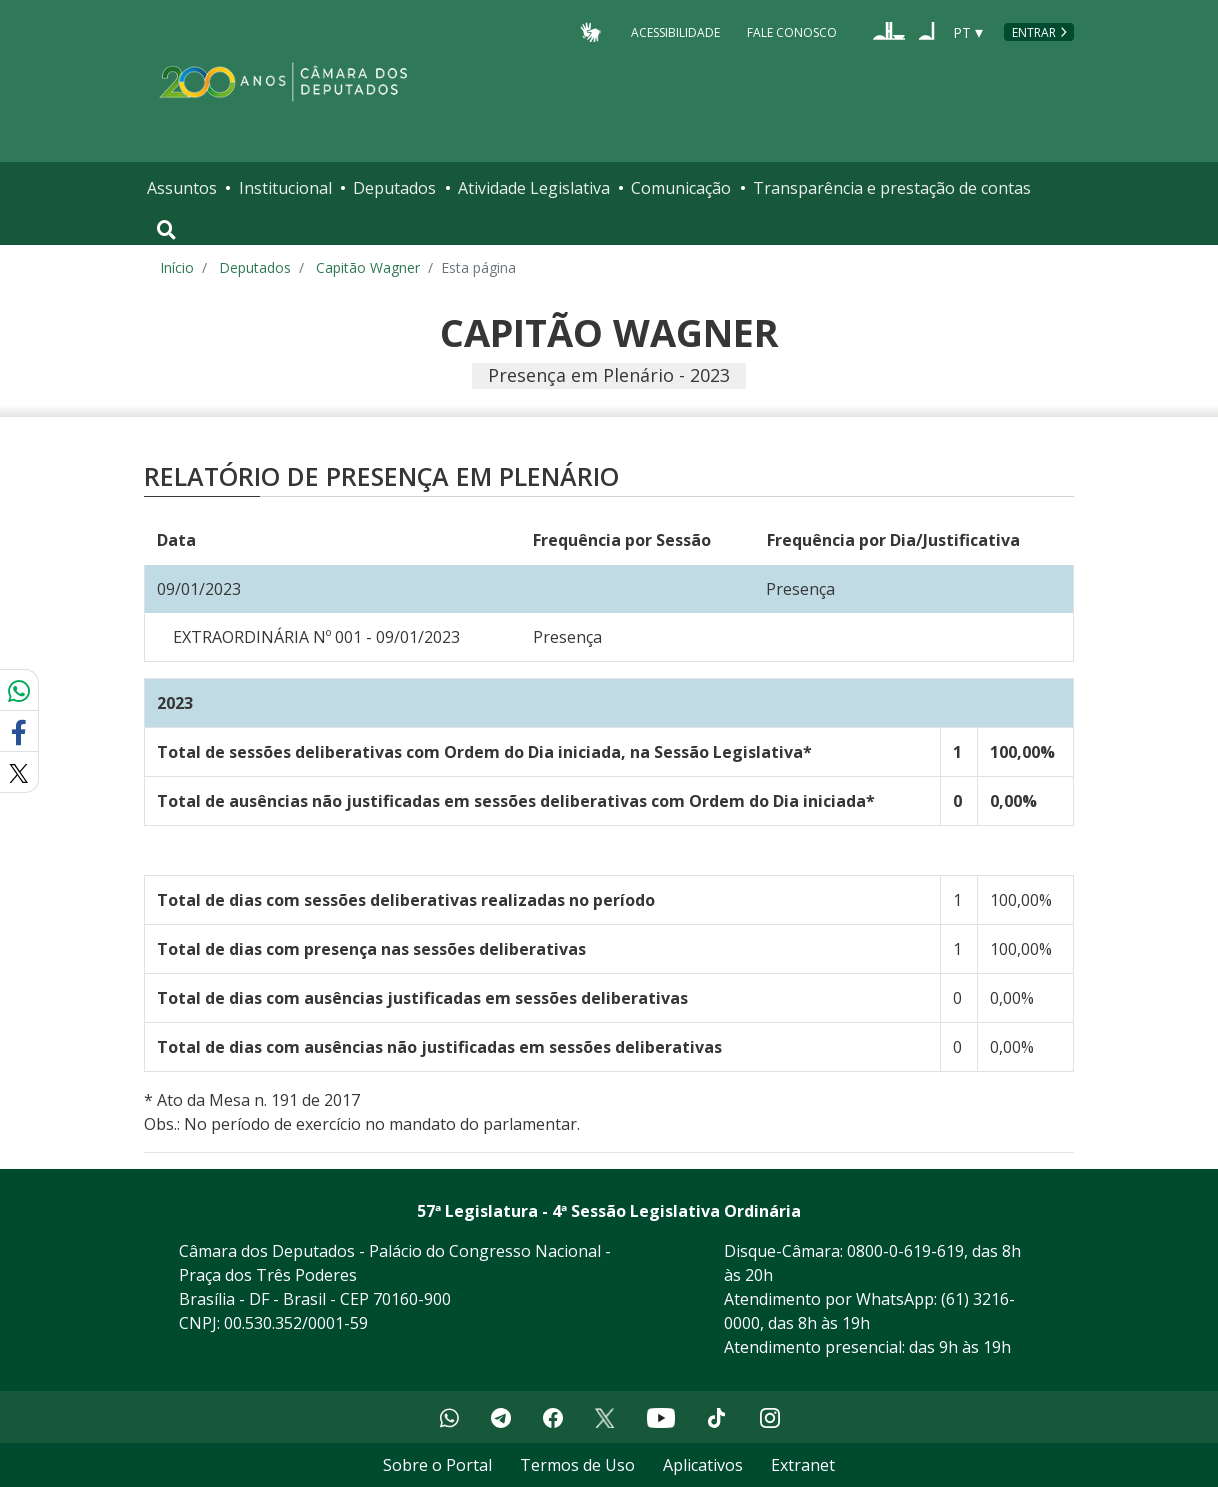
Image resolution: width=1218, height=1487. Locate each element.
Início (177, 267)
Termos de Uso (577, 1465)
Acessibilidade (675, 31)
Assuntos (182, 188)
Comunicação (681, 188)
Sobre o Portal (437, 1465)
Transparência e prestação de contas (892, 188)
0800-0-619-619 (905, 1251)
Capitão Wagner (368, 267)
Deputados (394, 188)
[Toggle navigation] (166, 230)
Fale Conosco (792, 31)
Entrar (1034, 32)
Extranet (803, 1465)
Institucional (285, 188)
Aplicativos (703, 1465)
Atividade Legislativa (534, 188)
